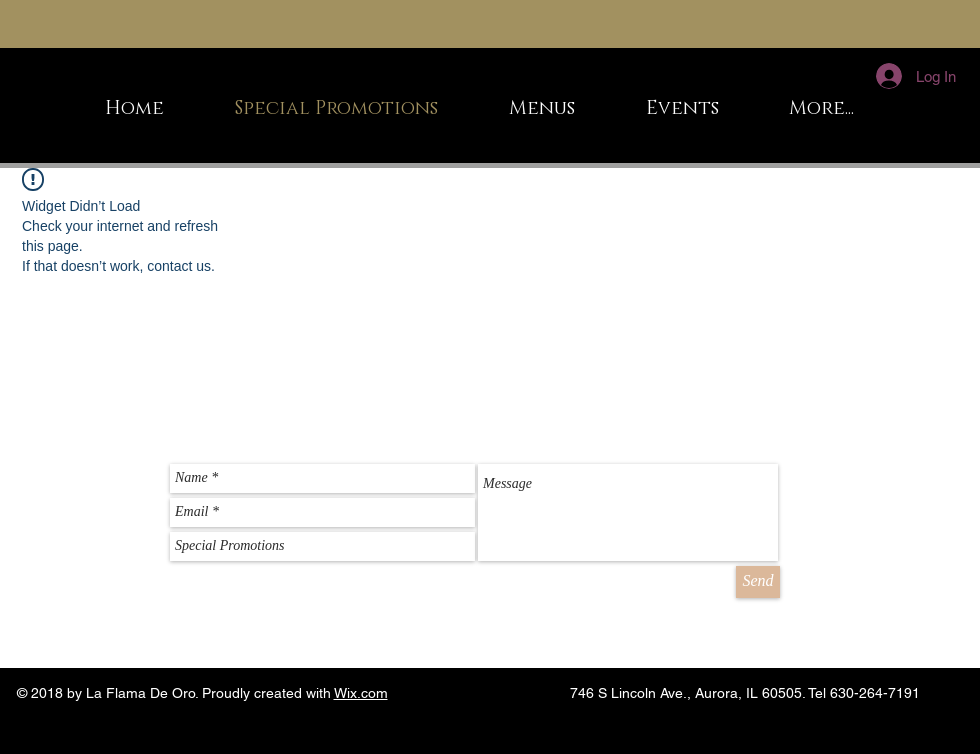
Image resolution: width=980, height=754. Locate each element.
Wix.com (361, 693)
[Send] (758, 582)
